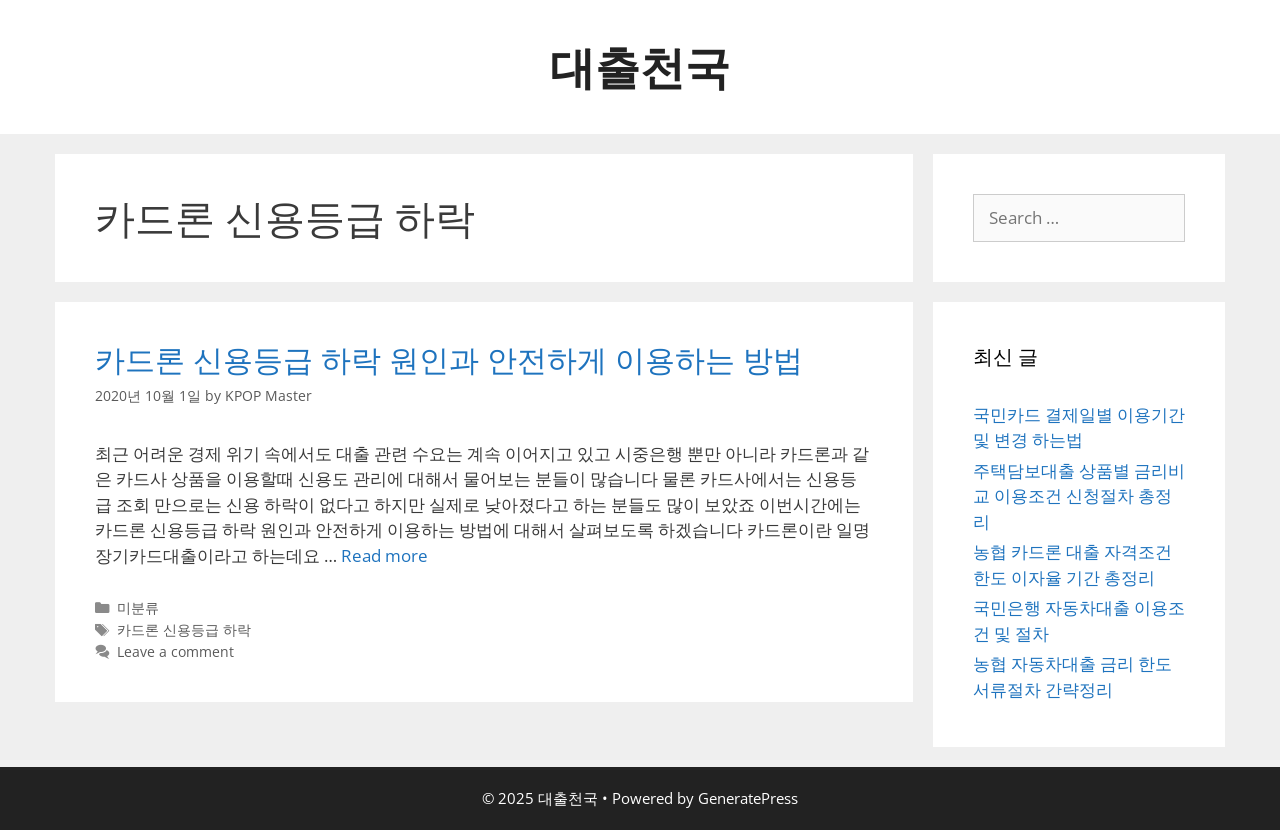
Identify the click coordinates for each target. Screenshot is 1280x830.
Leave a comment (175, 651)
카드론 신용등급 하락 (184, 629)
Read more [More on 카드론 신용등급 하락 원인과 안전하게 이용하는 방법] (384, 555)
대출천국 (640, 66)
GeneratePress (748, 798)
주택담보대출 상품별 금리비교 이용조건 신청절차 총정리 (1079, 496)
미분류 (138, 607)
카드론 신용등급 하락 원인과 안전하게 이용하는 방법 (449, 359)
